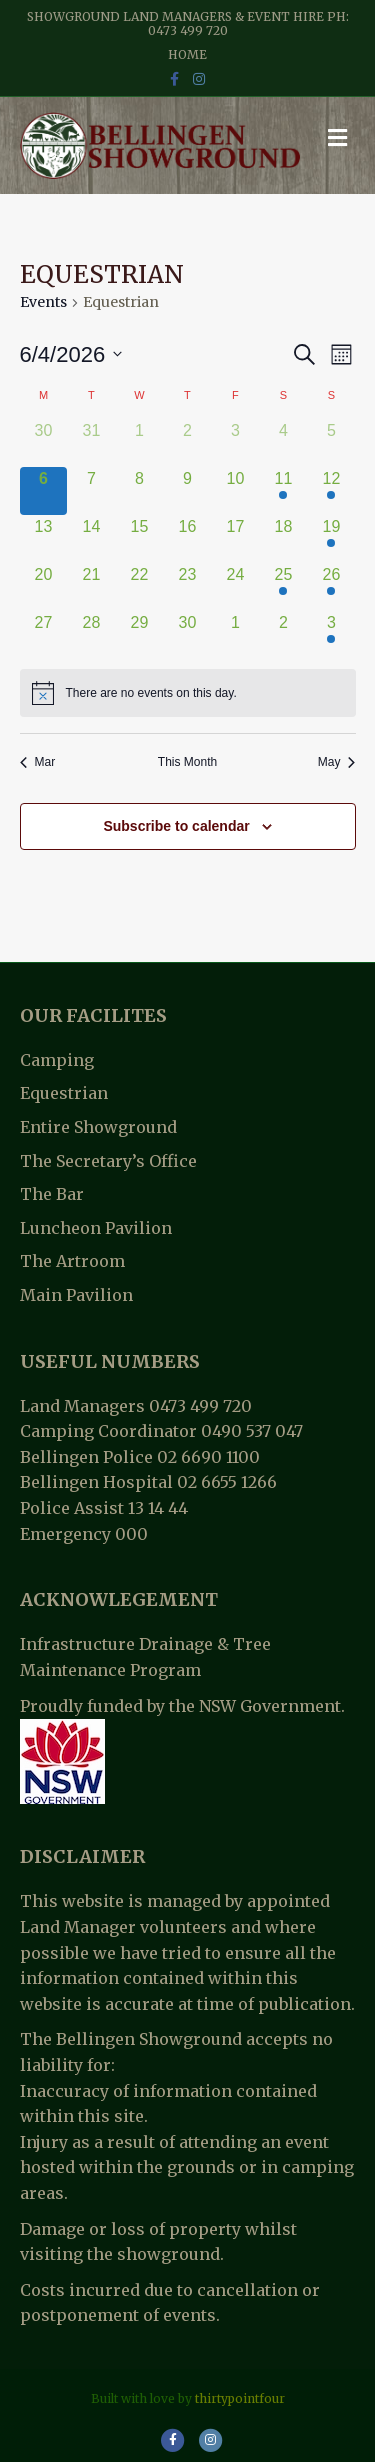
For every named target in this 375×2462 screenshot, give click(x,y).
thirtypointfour (240, 2398)
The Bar (52, 1194)
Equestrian (64, 1093)
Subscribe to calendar (176, 826)
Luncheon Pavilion (96, 1228)
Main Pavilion (76, 1295)
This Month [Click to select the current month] (187, 762)
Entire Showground (98, 1127)
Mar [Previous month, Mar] (38, 762)
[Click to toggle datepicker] (71, 354)
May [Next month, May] (337, 762)
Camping (57, 1060)
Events (43, 302)
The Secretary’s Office (108, 1161)
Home (187, 54)
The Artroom (72, 1261)
